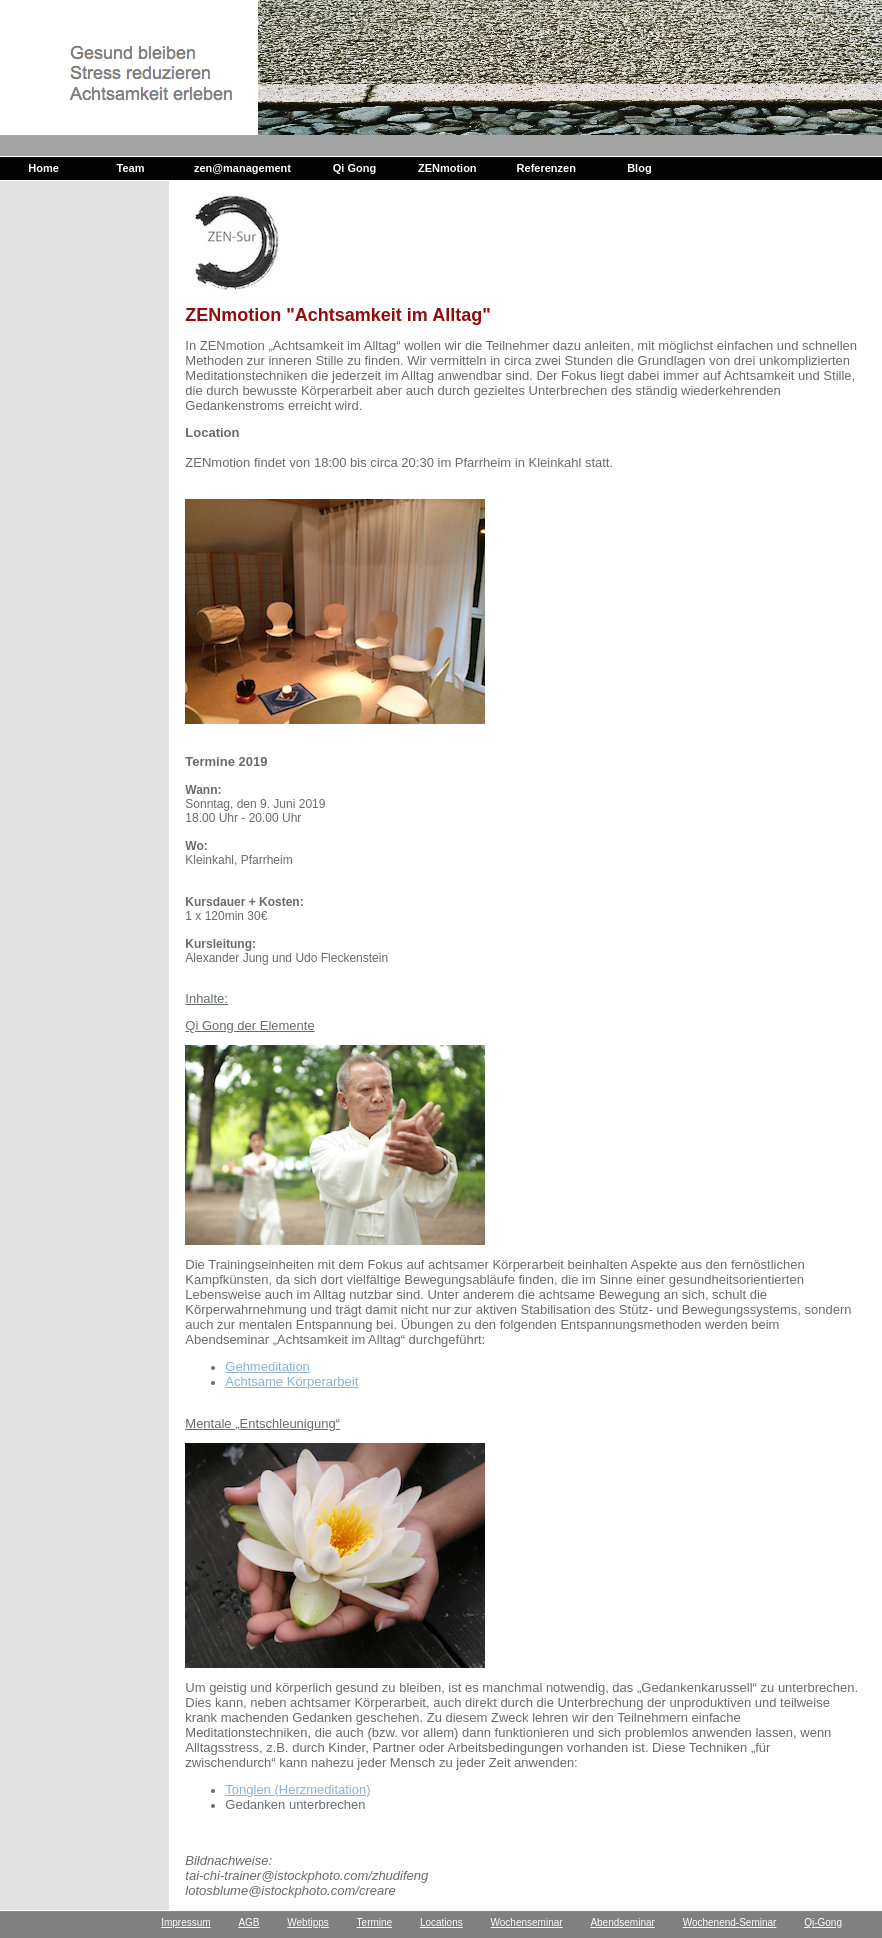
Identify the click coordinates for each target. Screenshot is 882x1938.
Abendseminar (622, 1922)
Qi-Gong (823, 1922)
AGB (248, 1922)
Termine (375, 1922)
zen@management (242, 168)
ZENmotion (447, 168)
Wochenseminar (527, 1922)
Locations (441, 1922)
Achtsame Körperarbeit (291, 1381)
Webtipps (308, 1922)
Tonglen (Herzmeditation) (297, 1789)
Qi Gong (354, 168)
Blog (639, 168)
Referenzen (546, 168)
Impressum (185, 1922)
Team (131, 168)
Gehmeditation (267, 1366)
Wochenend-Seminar (730, 1922)
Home (43, 168)
